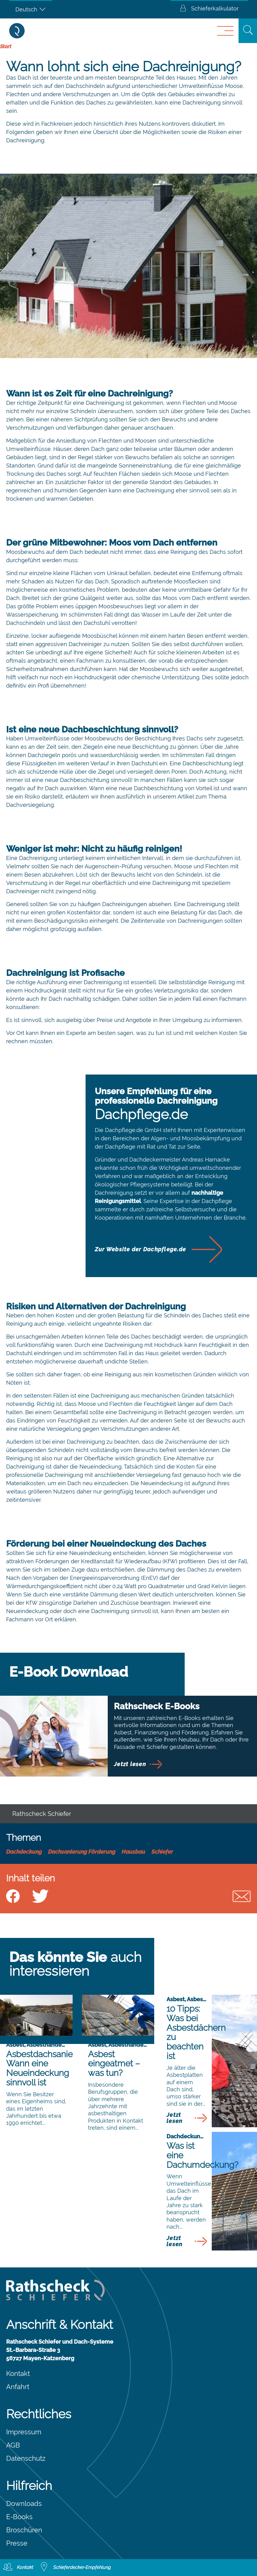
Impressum (23, 2432)
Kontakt (18, 2373)
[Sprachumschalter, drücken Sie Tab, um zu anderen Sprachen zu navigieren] (30, 9)
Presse (16, 2543)
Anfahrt (17, 2387)
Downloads (24, 2503)
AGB (13, 2445)
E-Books (19, 2517)
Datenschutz (26, 2458)
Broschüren (24, 2530)
